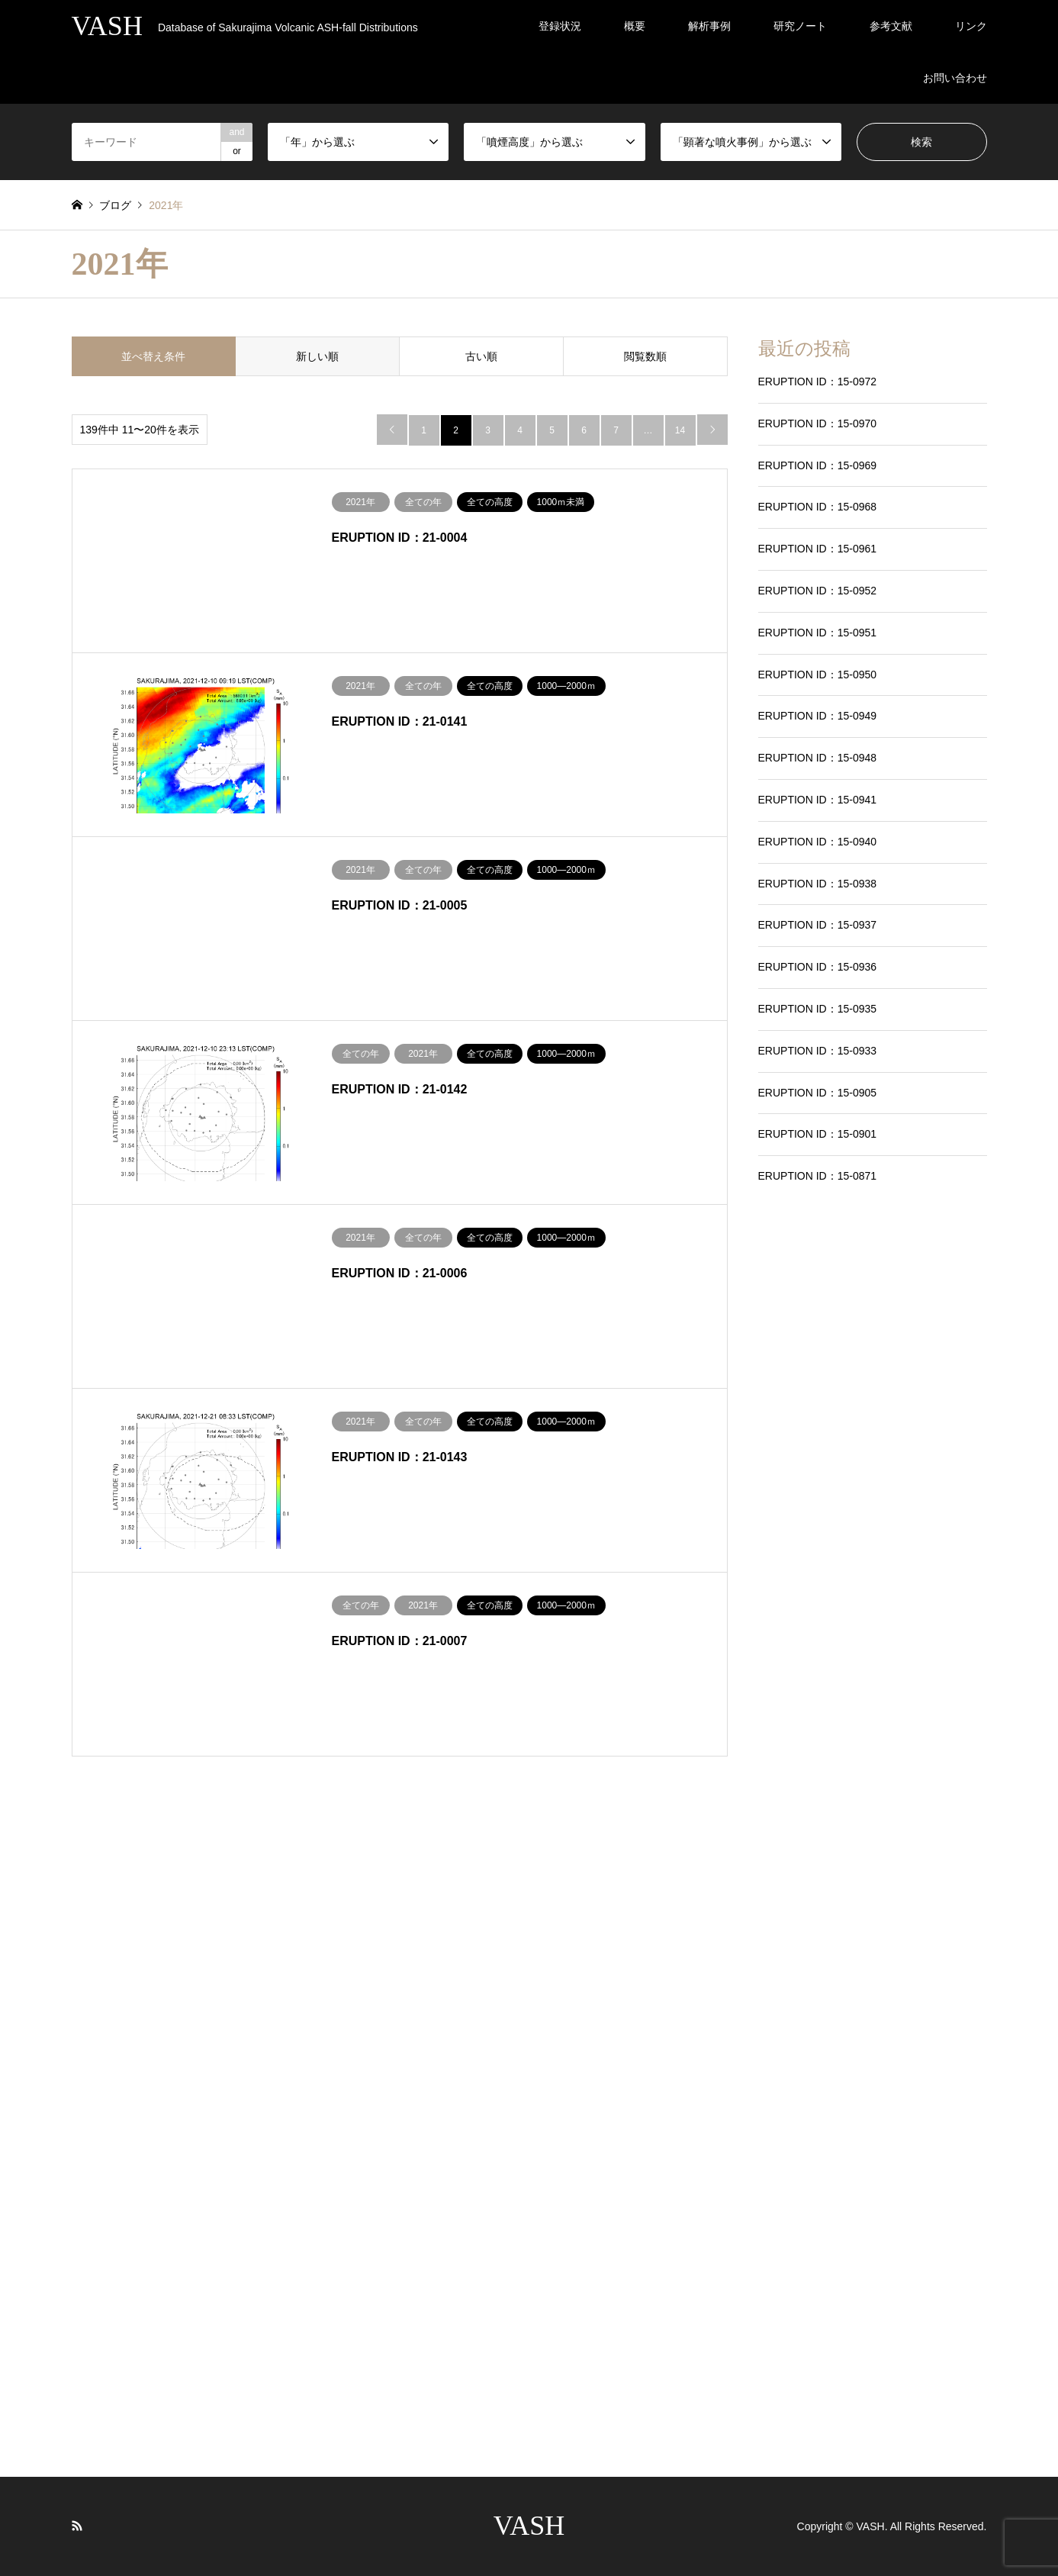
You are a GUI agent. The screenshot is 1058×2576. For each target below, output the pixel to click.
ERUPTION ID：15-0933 (817, 1051)
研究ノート (800, 26)
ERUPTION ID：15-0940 (817, 842)
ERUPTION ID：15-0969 (817, 465)
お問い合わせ (955, 78)
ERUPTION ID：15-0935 (817, 1009)
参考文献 (891, 26)
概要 (634, 26)
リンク (971, 26)
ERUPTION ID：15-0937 (817, 925)
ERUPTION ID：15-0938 (817, 883)
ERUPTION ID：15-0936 (817, 967)
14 (680, 430)
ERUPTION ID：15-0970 (817, 423)
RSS (77, 2525)
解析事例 (709, 26)
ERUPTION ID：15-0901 (817, 1134)
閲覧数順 (645, 356)
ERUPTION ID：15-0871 (817, 1176)
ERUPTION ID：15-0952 (817, 590)
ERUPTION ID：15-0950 (817, 674)
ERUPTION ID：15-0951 (817, 632)
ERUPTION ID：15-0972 (817, 381)
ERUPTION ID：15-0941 (817, 800)
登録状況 (560, 26)
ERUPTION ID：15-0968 (817, 507)
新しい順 (317, 356)
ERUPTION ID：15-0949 (817, 716)
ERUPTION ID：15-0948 (817, 758)
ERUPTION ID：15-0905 (817, 1093)
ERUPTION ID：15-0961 (817, 549)
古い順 (481, 356)
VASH (529, 2525)
